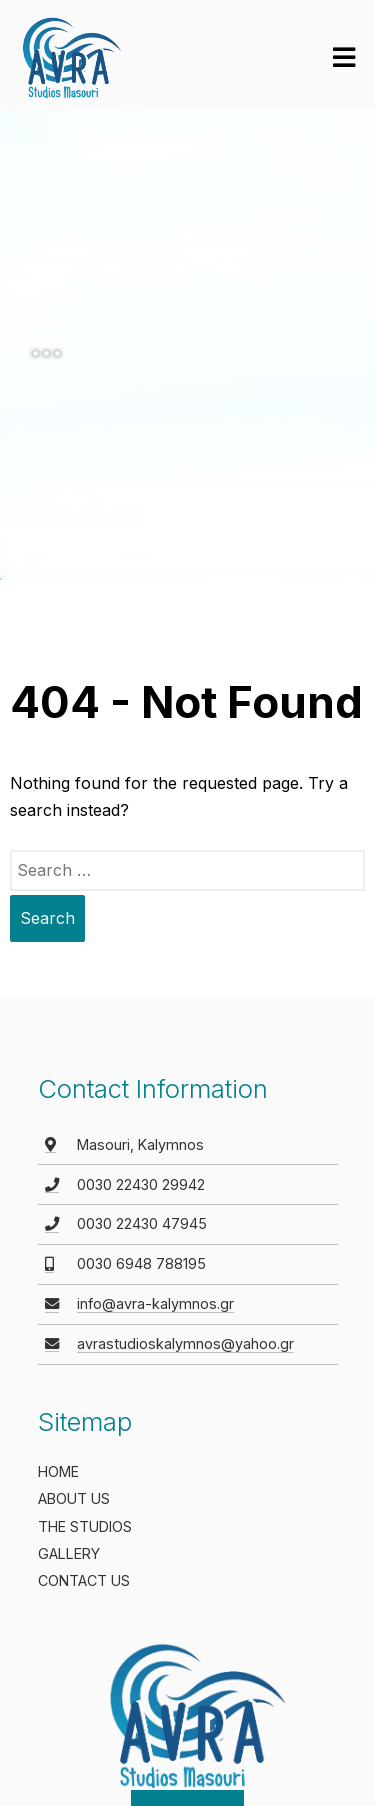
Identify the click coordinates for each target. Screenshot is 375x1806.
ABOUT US (74, 1498)
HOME (58, 1471)
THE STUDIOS (85, 1526)
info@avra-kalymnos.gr (155, 1303)
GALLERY (69, 1553)
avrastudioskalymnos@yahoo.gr (185, 1343)
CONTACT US (84, 1580)
